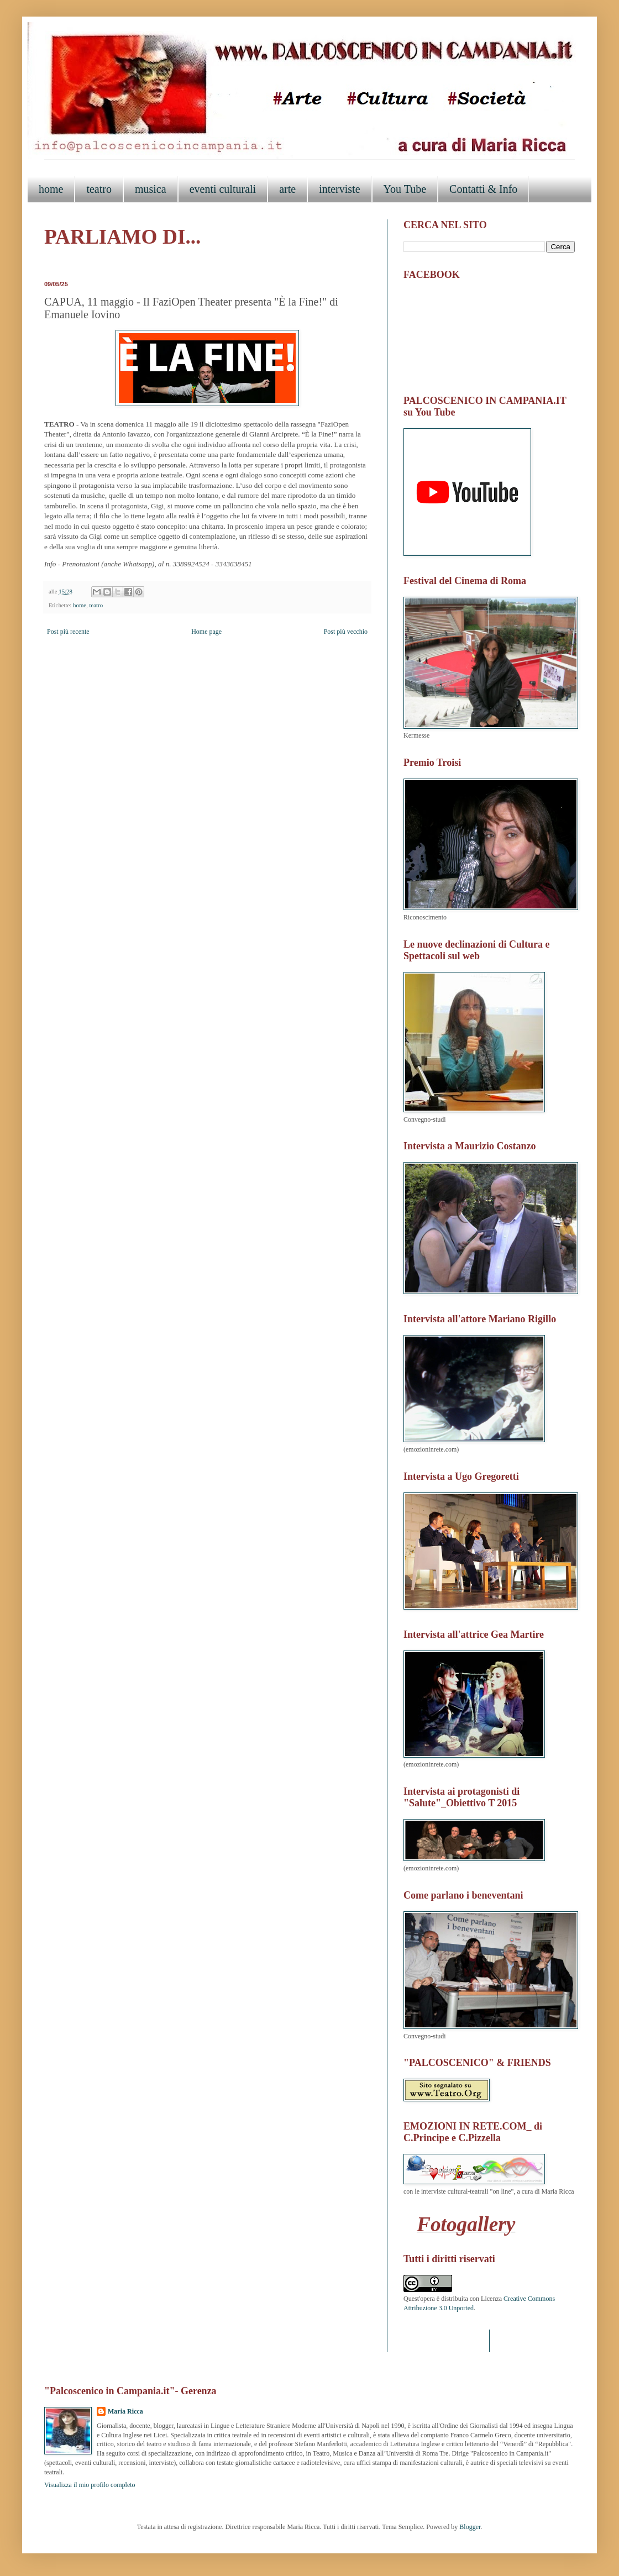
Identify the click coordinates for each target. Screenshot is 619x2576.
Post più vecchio (346, 631)
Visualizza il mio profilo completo (89, 2485)
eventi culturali (223, 189)
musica (150, 189)
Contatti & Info (483, 189)
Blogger (469, 2527)
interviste (339, 189)
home (51, 189)
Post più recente (68, 631)
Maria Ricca (125, 2411)
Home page (206, 631)
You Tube (405, 189)
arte (287, 189)
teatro (99, 189)
